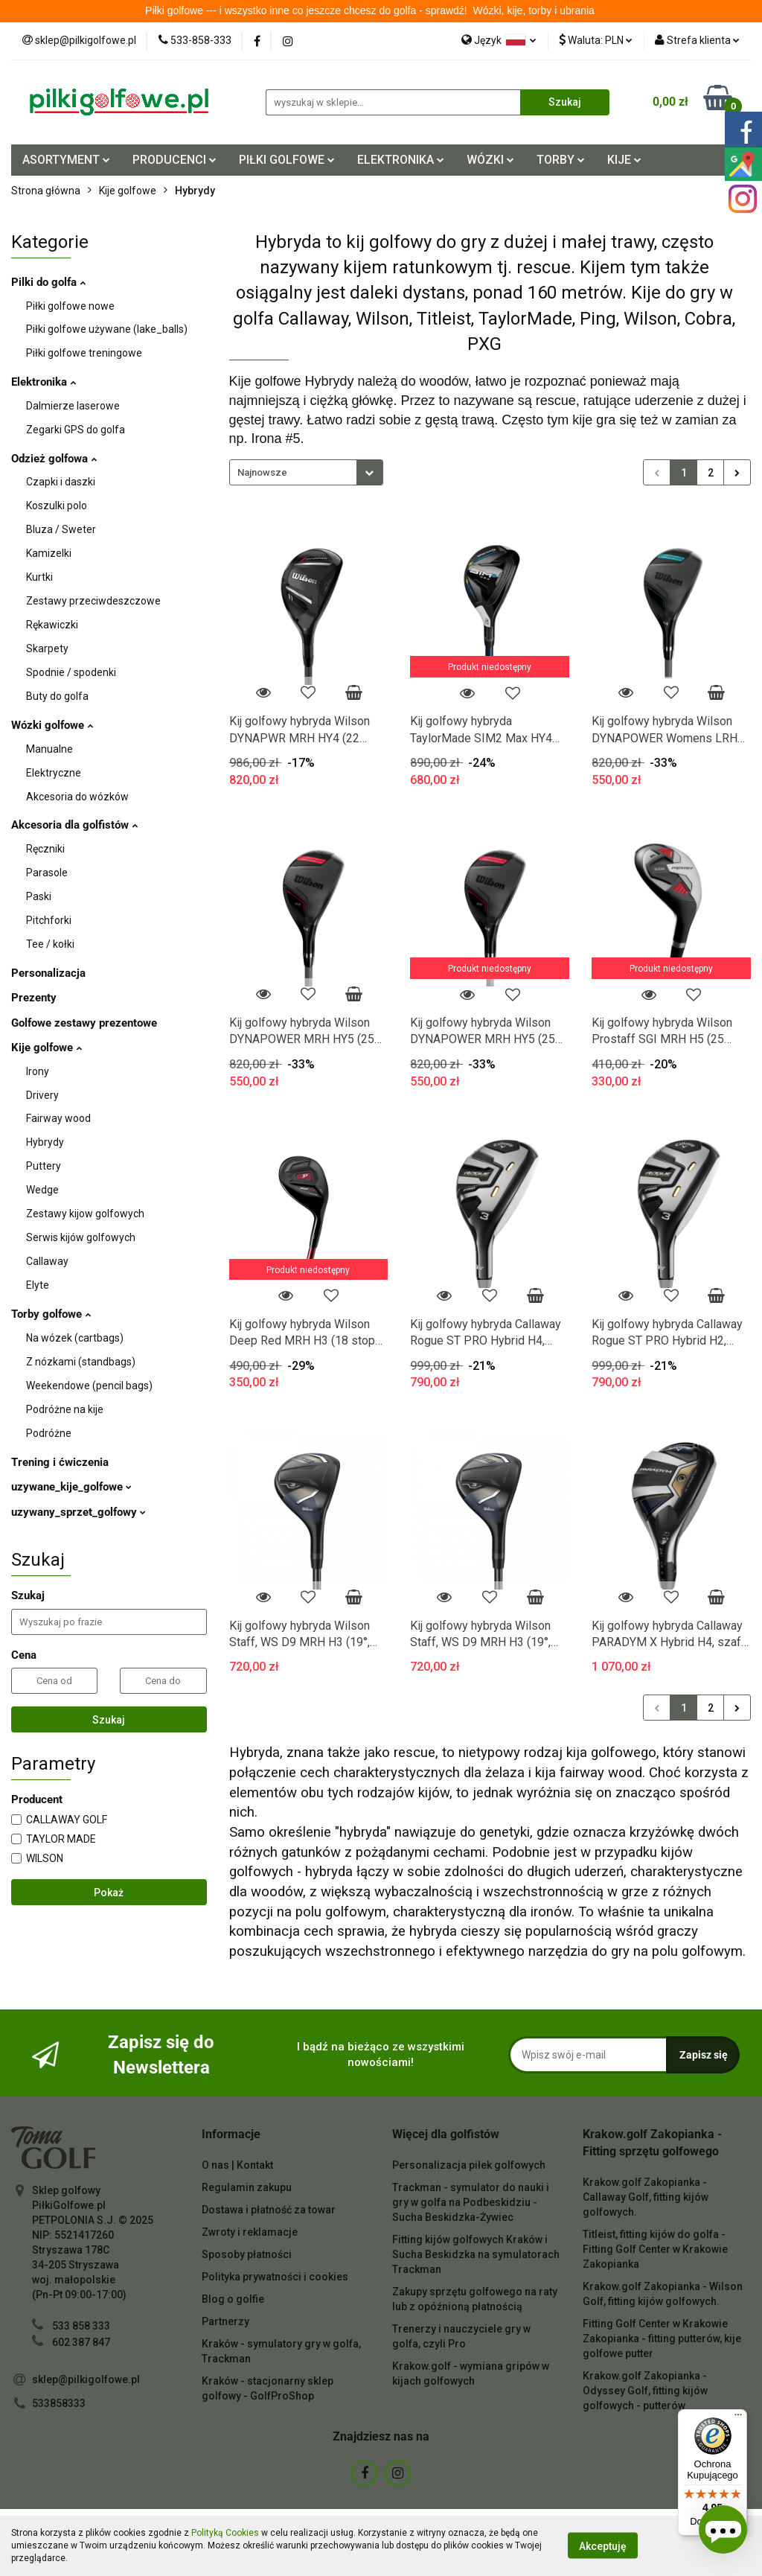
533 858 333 (81, 2326)
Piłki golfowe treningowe (84, 353)
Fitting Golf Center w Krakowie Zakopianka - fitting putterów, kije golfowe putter (662, 2338)
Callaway (47, 1261)
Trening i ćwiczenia (60, 1462)
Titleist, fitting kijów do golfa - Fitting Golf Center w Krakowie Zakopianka (655, 2249)
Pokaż (109, 1892)
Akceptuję (603, 2546)
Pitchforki (48, 920)
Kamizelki (48, 553)
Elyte (37, 1285)
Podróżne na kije (64, 1409)
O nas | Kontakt (237, 2165)
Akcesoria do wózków (77, 797)
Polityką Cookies (225, 2533)
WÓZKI (490, 160)
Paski (38, 896)
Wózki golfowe (52, 725)
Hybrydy (45, 1142)
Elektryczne (53, 773)
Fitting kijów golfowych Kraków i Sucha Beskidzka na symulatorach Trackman (476, 2254)
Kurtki (39, 577)
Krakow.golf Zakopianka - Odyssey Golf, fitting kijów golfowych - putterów (645, 2390)
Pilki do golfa (48, 282)
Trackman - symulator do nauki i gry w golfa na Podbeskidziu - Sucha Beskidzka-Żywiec (470, 2202)
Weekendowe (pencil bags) (89, 1385)
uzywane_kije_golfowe (71, 1486)
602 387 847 (81, 2342)
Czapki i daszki (60, 482)
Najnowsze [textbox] (262, 472)
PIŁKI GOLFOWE (287, 160)
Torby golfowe (51, 1314)
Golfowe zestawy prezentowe (84, 1023)
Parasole (47, 873)
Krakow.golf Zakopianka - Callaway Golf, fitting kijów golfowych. (645, 2197)
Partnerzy (225, 2321)
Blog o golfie (233, 2299)
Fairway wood (58, 1118)
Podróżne (48, 1433)
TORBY (561, 160)
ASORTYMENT (66, 160)
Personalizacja (48, 973)
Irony (37, 1071)
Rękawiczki (52, 625)
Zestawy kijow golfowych (85, 1214)
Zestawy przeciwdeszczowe (93, 601)
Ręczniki (45, 849)
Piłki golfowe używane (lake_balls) (107, 329)
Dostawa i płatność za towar (269, 2210)
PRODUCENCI (174, 160)
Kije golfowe (46, 1047)
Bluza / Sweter (61, 529)
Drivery (42, 1095)
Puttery (43, 1166)
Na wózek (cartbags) (75, 1338)
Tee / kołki (50, 944)
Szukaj (108, 1720)
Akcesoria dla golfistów (74, 825)
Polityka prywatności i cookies (275, 2277)
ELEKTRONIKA (400, 160)
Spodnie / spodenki (71, 672)
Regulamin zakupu (247, 2187)
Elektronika (43, 382)
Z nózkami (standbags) (80, 1362)
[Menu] (738, 2418)
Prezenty (34, 997)
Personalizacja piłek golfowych (468, 2165)
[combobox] (306, 472)
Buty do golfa (57, 696)
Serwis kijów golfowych (80, 1237)
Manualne (49, 749)
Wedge (42, 1190)
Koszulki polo (56, 505)
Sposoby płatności (247, 2254)
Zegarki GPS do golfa (75, 430)
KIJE (624, 160)
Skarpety (47, 648)
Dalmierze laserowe (73, 406)
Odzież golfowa (54, 458)
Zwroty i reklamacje (250, 2232)
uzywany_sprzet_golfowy (78, 1512)
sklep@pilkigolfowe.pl (86, 2379)
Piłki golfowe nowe (70, 306)
